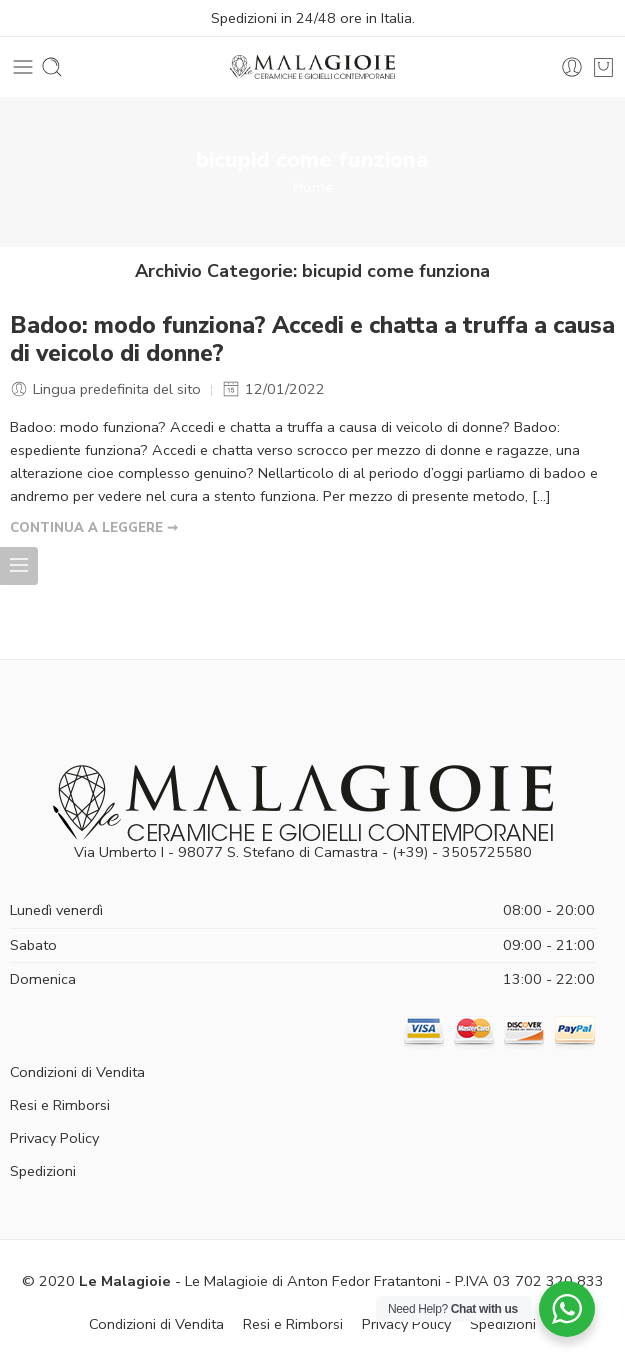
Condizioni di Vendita (77, 1072)
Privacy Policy (54, 1138)
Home (313, 187)
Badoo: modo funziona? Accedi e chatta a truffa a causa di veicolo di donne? (312, 340)
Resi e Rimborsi (60, 1105)
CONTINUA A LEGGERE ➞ (94, 528)
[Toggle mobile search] (52, 67)
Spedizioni (43, 1171)
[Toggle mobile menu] (23, 67)
